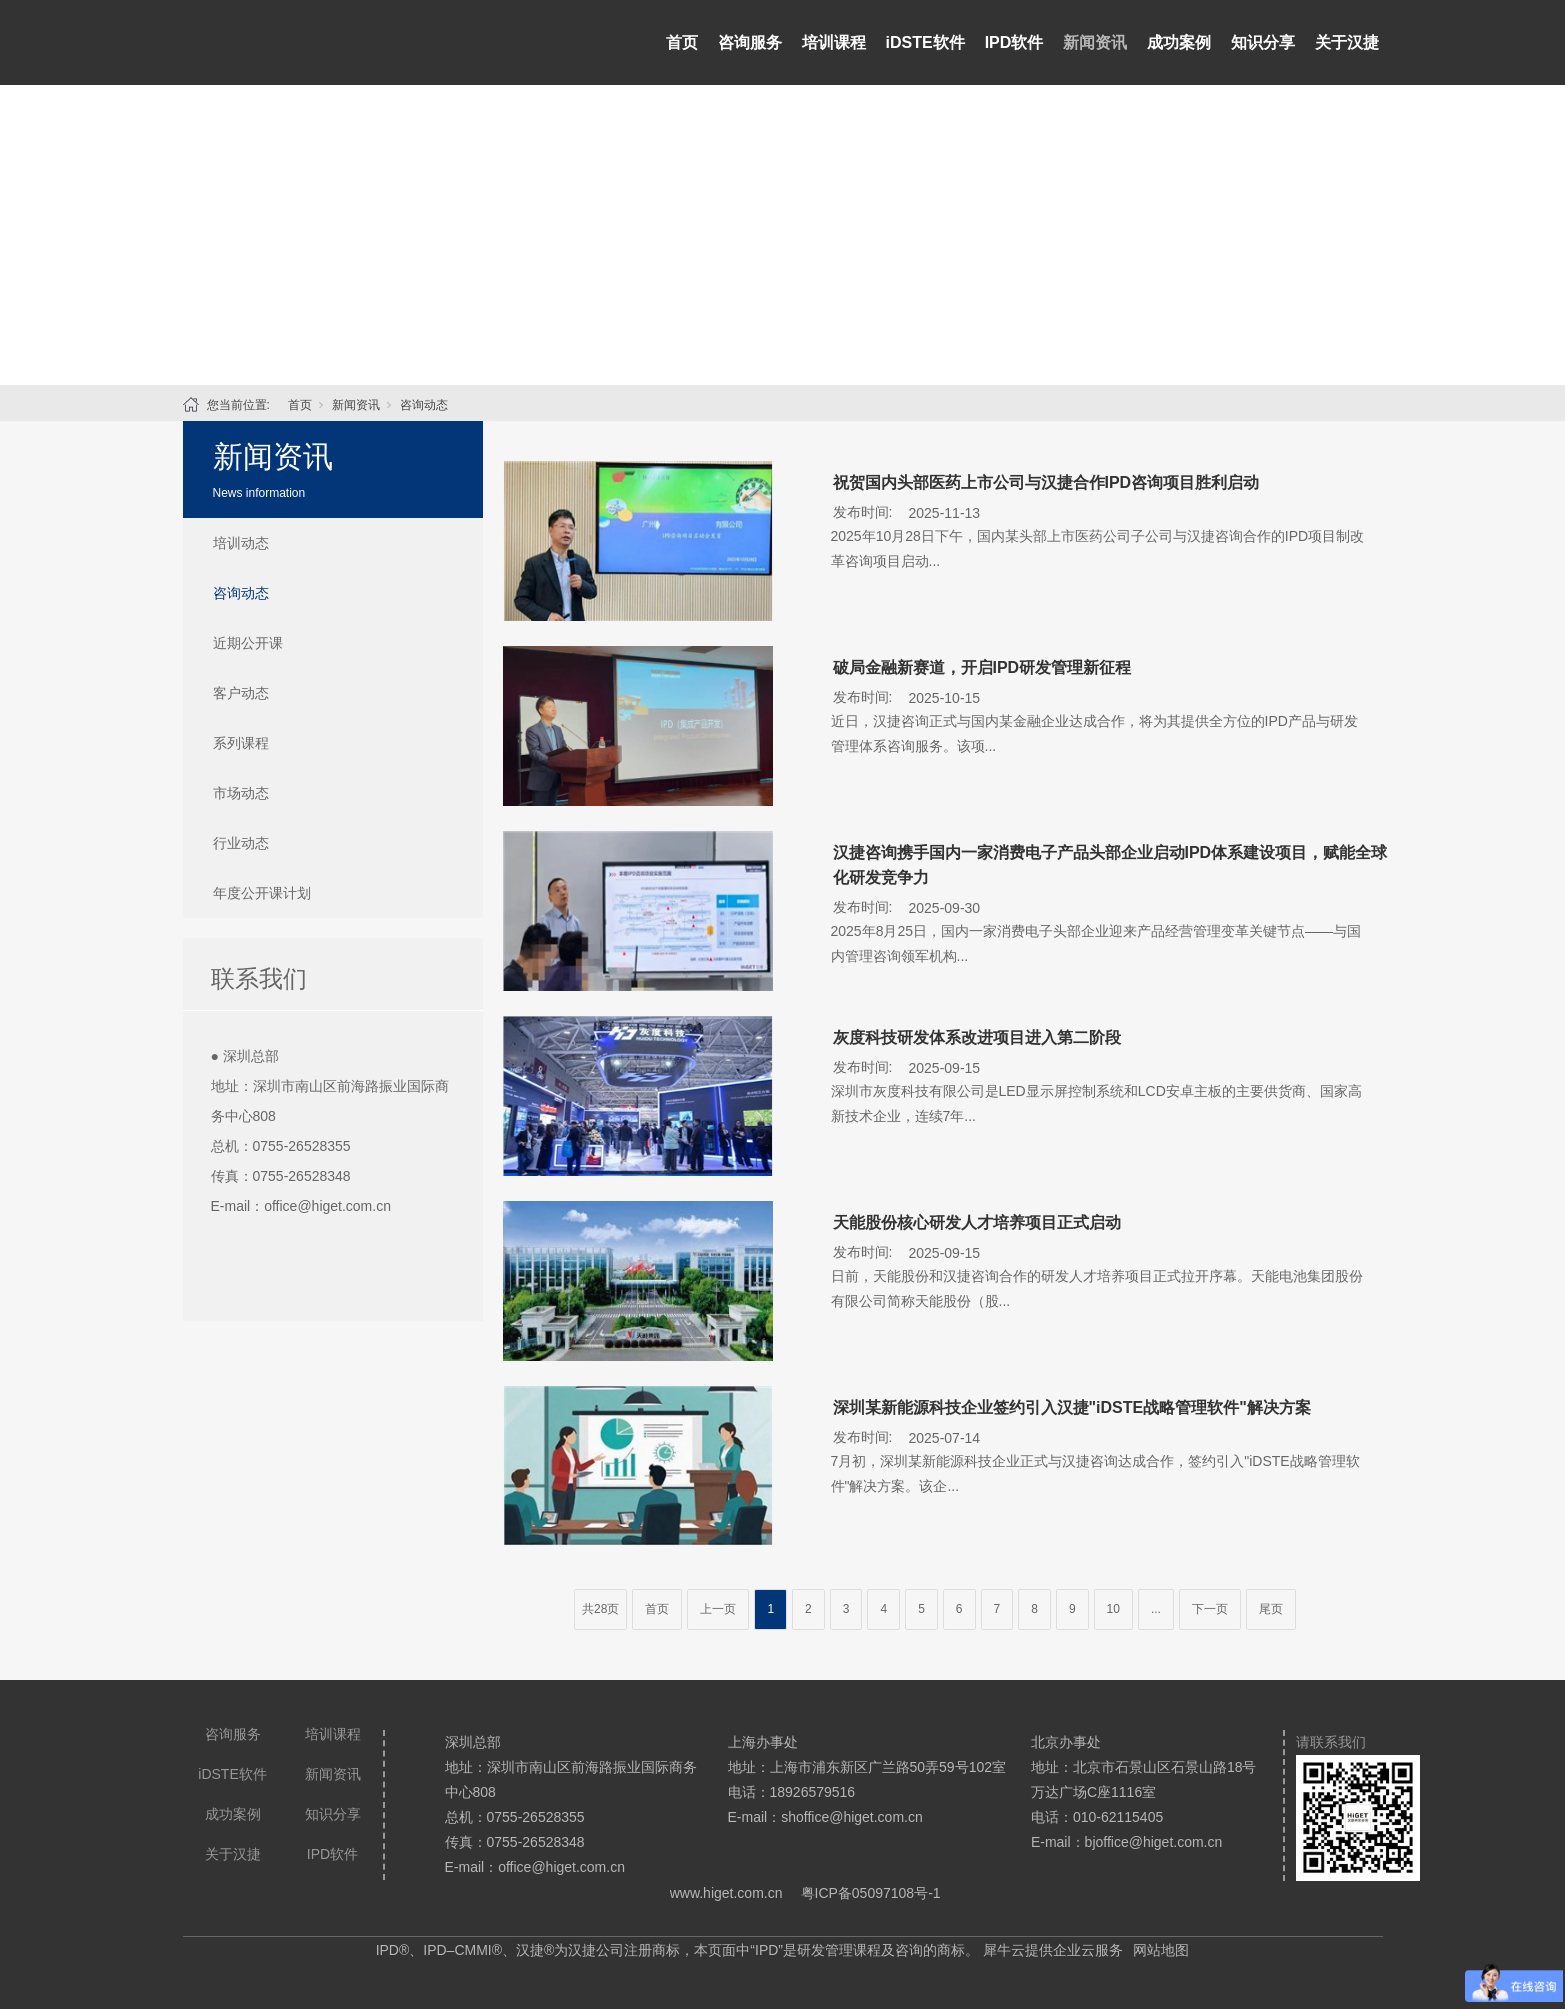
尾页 (1271, 1609)
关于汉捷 (1347, 42)
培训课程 (834, 42)
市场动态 (241, 793)
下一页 (1210, 1609)
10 (1113, 1609)
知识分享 (1263, 42)
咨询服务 (750, 42)
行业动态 (241, 843)
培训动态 (241, 543)
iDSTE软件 (925, 42)
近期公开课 (248, 643)
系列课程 (241, 743)
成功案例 (1179, 42)
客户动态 (241, 693)
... (1156, 1609)
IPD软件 (1014, 42)
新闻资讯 (1095, 42)
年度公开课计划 (262, 893)
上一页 (718, 1609)
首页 (682, 42)
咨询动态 (424, 405)
